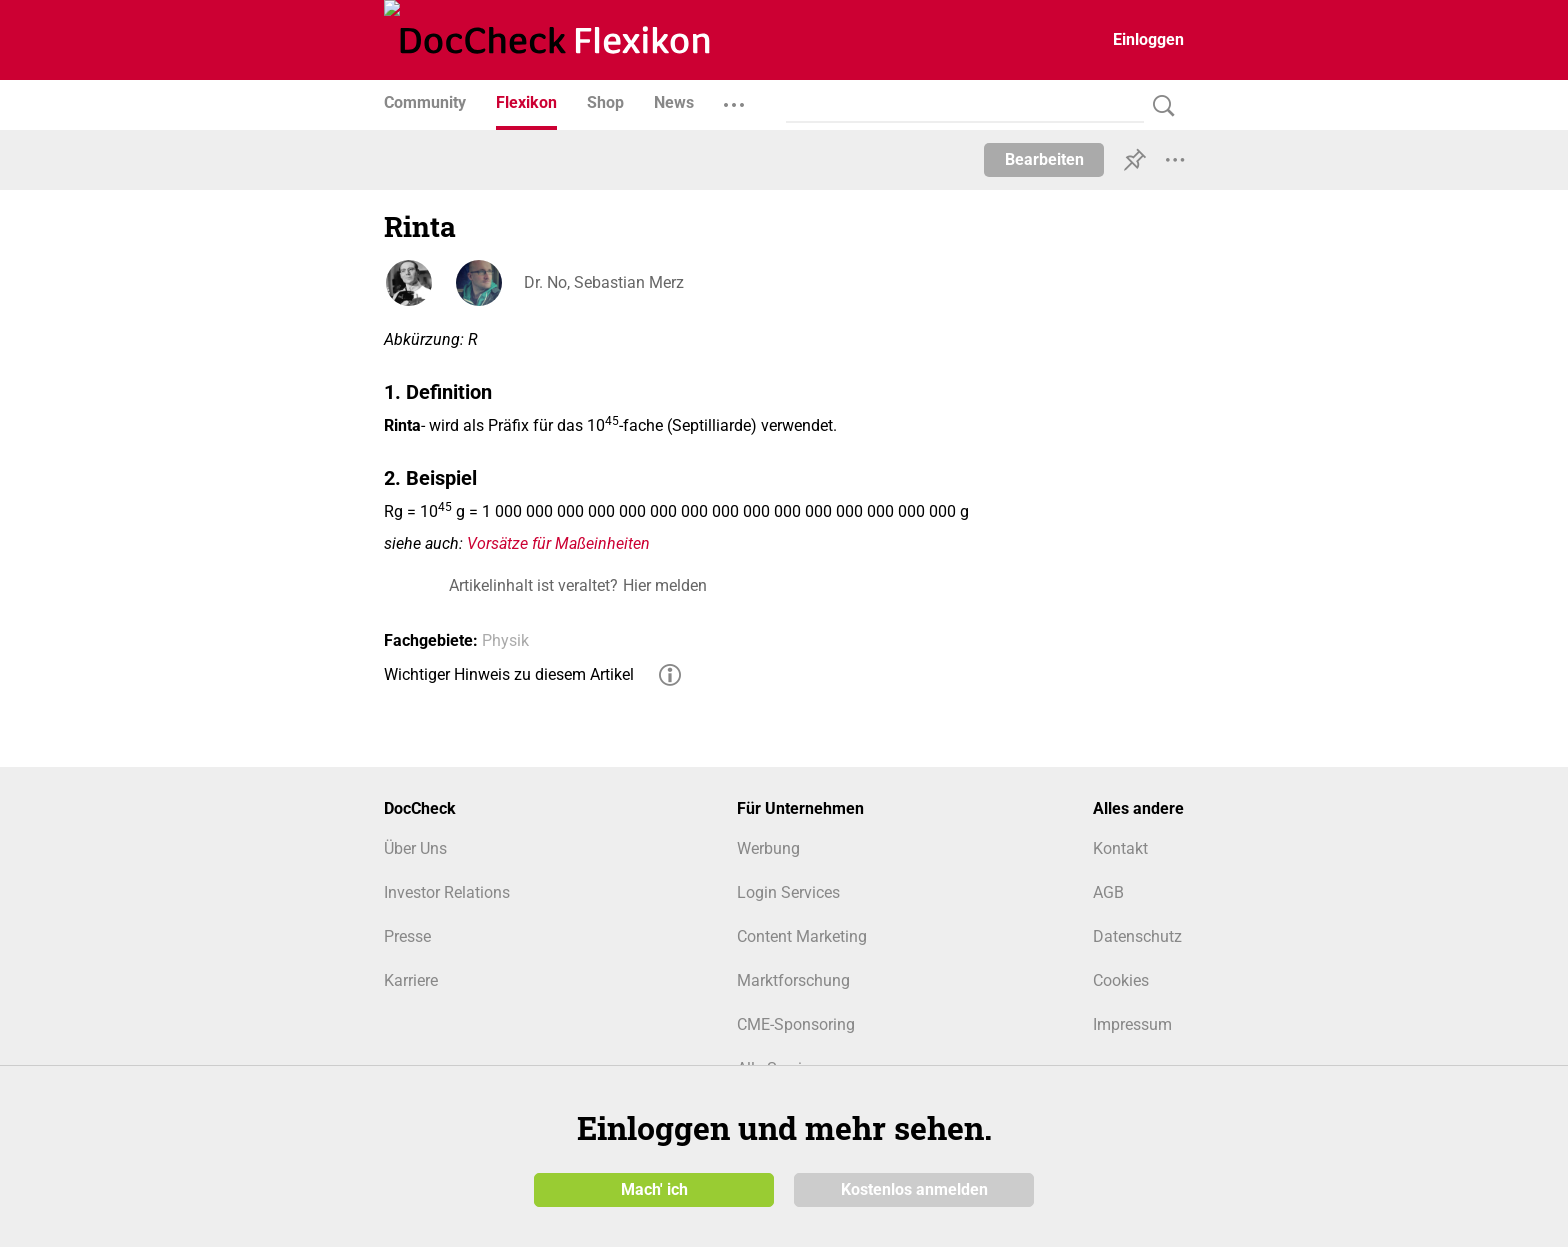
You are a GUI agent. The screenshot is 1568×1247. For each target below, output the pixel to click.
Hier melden (665, 585)
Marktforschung (793, 980)
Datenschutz (1137, 936)
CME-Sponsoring (796, 1024)
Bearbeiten (1044, 159)
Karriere (411, 980)
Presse (407, 936)
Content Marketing (802, 936)
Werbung (768, 848)
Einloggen (1148, 39)
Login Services (788, 892)
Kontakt (1120, 848)
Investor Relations (447, 892)
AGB (1108, 892)
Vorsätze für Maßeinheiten (558, 543)
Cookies (1121, 980)
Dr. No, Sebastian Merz (604, 282)
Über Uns (415, 848)
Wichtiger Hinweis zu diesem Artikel (509, 674)
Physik (505, 640)
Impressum (1132, 1024)
